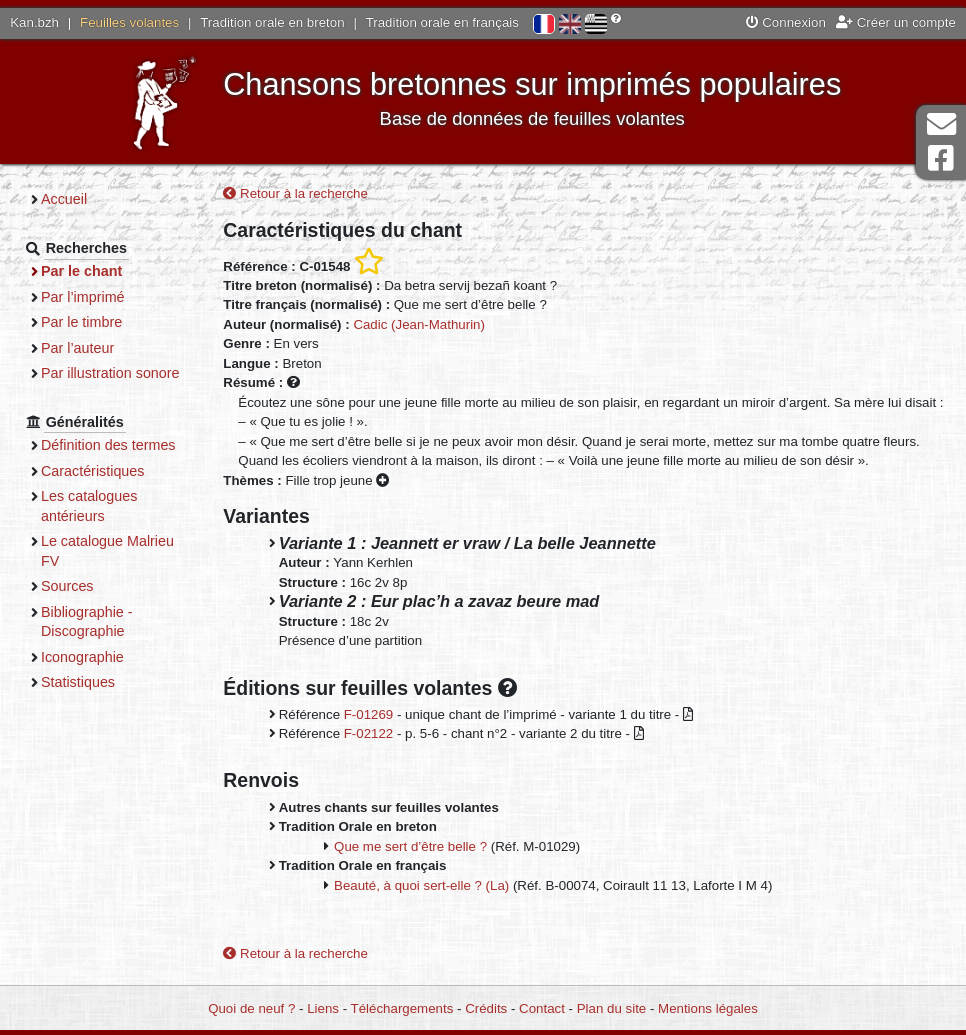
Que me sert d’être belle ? (410, 846)
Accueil (64, 199)
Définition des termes (108, 445)
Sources (67, 586)
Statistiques (78, 682)
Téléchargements (402, 1008)
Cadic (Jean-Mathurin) (419, 324)
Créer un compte (896, 22)
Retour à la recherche (295, 193)
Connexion (786, 22)
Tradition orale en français (442, 22)
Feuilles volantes (129, 22)
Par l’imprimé (83, 297)
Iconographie (82, 657)
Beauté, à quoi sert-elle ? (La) (421, 885)
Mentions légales (708, 1008)
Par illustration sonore (110, 373)
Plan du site (611, 1008)
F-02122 (369, 733)
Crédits (486, 1008)
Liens (323, 1008)
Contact (542, 1008)
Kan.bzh (34, 22)
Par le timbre (81, 322)
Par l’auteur (77, 348)
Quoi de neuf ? (251, 1008)
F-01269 (369, 714)
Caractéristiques (93, 471)
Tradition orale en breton (272, 22)
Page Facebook (941, 158)
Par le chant (81, 271)
